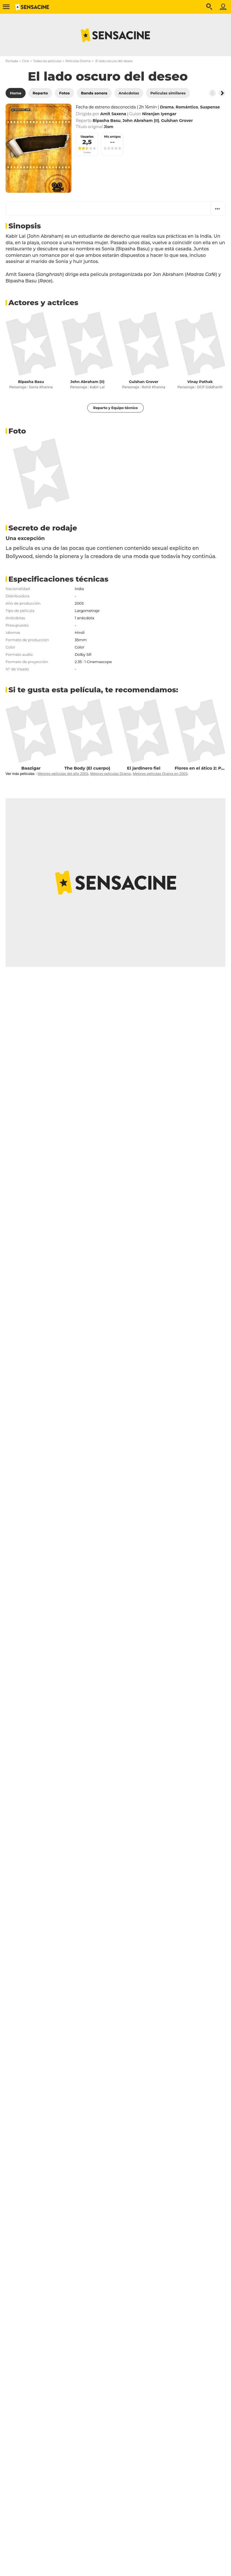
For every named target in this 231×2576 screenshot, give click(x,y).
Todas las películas (47, 61)
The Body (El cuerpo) (87, 768)
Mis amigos (112, 137)
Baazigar (31, 768)
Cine (25, 61)
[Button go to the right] (222, 93)
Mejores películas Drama (110, 774)
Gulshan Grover (143, 381)
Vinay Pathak (200, 381)
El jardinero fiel (143, 768)
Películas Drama (78, 61)
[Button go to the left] (212, 93)
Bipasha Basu (31, 381)
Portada (12, 61)
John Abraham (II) (87, 381)
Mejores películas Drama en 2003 (160, 774)
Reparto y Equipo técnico (115, 408)
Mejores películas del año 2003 (62, 774)
